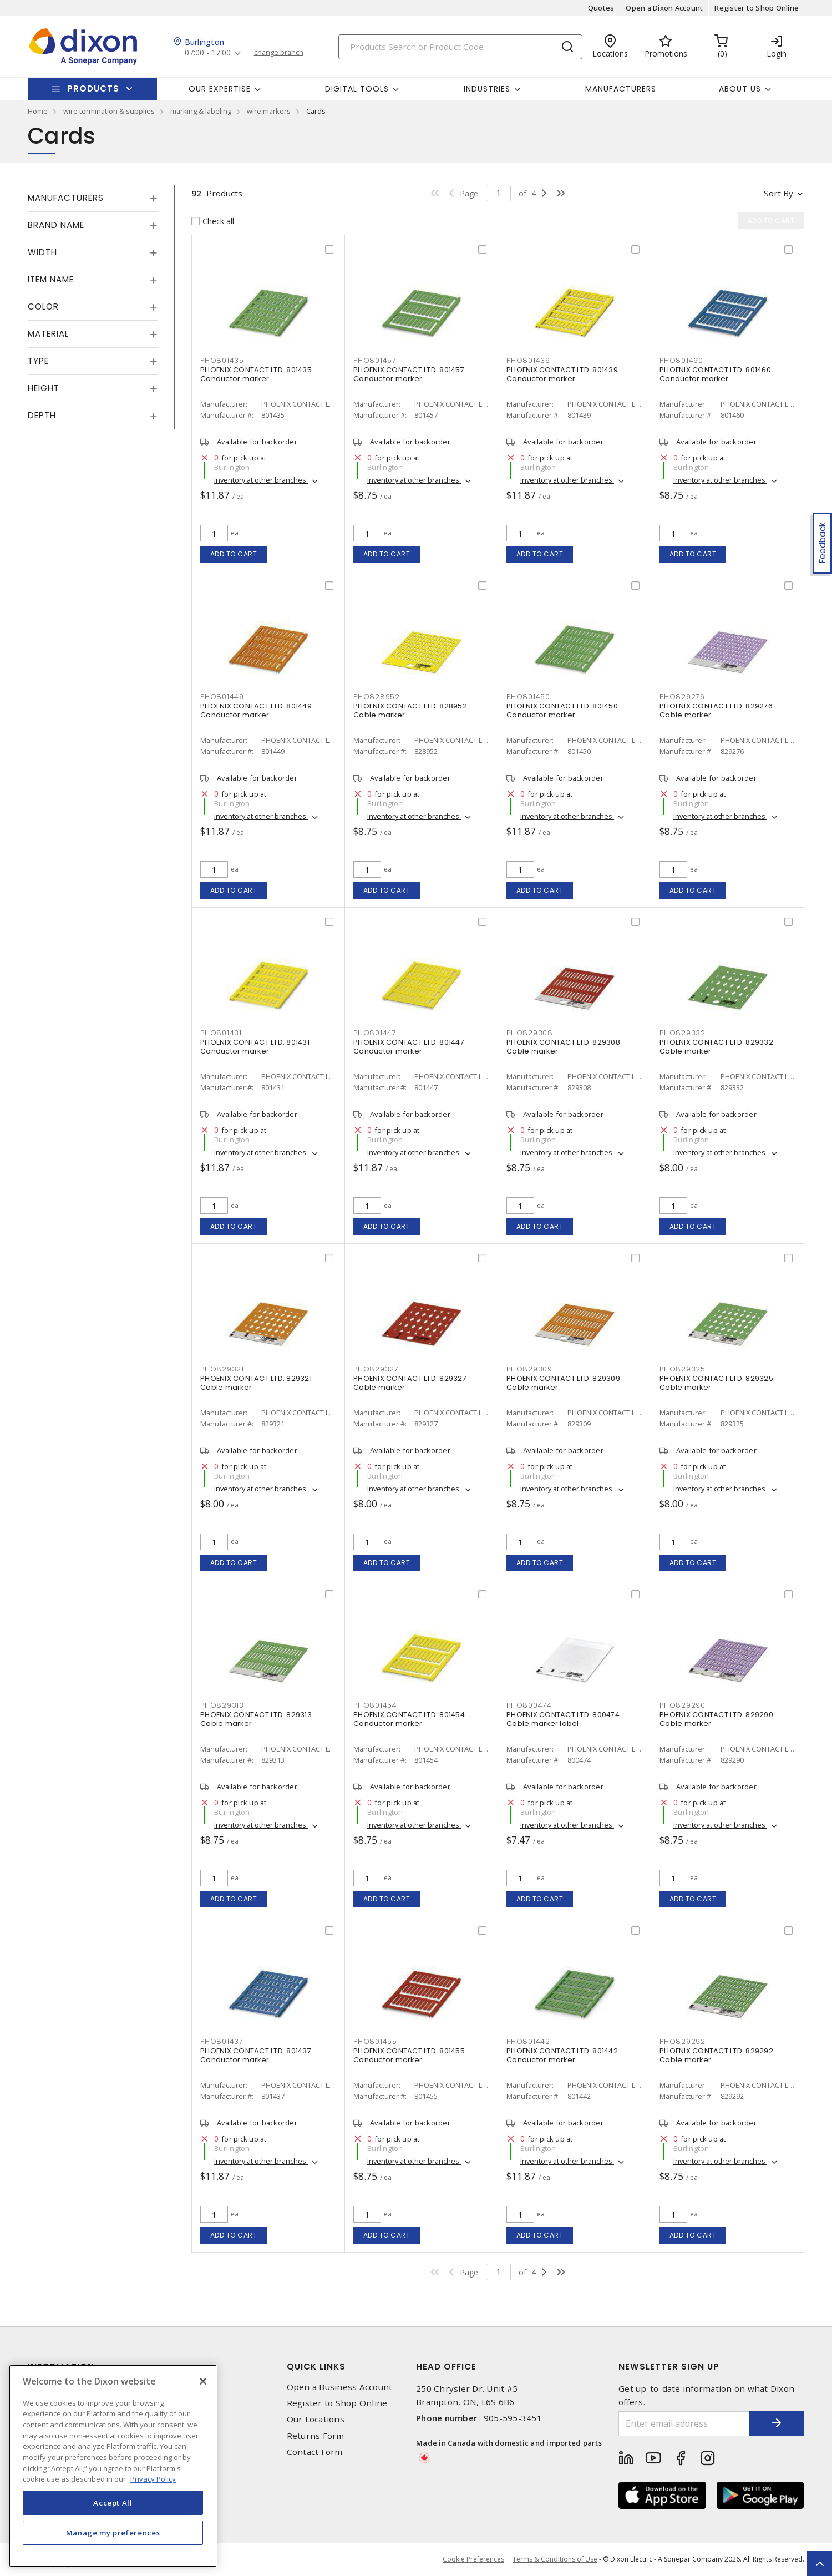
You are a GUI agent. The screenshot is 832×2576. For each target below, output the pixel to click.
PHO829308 (529, 1033)
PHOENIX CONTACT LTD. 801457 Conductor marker (408, 374)
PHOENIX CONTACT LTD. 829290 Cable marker (716, 1719)
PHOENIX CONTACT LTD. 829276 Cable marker (716, 710)
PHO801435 (222, 360)
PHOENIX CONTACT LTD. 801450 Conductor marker (562, 710)
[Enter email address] (683, 2423)
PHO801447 (375, 1033)
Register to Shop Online (756, 8)
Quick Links (316, 2366)
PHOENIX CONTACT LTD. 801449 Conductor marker (256, 710)
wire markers (269, 111)
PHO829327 (376, 1369)
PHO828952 (376, 696)
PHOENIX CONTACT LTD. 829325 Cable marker (716, 1383)
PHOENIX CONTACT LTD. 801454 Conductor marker (409, 1719)
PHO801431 (221, 1033)
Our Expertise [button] (220, 88)
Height (43, 388)
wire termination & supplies (109, 111)
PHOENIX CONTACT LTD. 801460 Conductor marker (715, 374)
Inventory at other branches (261, 480)
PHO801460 (681, 360)
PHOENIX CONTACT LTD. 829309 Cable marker (563, 1383)
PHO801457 (375, 360)
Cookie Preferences (473, 2559)
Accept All (113, 2503)
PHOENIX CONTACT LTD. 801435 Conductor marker (256, 374)
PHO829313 (222, 1705)
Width (42, 252)
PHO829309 (529, 1369)
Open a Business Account (340, 2387)
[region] (113, 2466)
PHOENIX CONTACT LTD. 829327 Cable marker (409, 1383)
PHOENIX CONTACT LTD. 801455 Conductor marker (409, 2055)
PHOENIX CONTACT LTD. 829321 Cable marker (256, 1383)
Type (38, 361)
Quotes (601, 8)
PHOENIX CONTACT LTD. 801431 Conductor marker (255, 1047)
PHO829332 (682, 1033)
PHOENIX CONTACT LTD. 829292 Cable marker (716, 2055)
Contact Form (315, 2452)
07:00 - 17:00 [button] (208, 53)
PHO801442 (528, 2041)
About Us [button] (740, 88)
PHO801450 (528, 696)
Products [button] (93, 88)
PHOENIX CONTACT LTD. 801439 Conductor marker (562, 374)
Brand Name (56, 225)
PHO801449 (222, 696)
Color (43, 306)
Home (38, 111)
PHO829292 (682, 2041)
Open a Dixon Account (664, 8)
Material (48, 334)
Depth (42, 415)
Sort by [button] (778, 193)
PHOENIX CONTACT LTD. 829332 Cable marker (716, 1047)
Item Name (51, 279)
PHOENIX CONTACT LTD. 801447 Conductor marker (408, 1047)
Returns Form (315, 2436)
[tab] (93, 198)
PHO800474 (529, 1705)
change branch (278, 52)
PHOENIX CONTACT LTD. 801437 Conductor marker (255, 2055)
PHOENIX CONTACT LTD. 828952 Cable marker (410, 710)
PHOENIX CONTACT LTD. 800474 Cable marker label (563, 1719)
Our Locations (315, 2419)
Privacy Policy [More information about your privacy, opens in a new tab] (153, 2479)
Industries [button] (487, 88)
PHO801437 (221, 2041)
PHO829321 (222, 1369)
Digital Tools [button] (357, 88)
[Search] (460, 46)
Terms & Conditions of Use (555, 2559)
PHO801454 (375, 1705)
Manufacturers (620, 88)
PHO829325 (682, 1369)
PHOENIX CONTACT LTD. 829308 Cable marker (563, 1047)
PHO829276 (682, 696)
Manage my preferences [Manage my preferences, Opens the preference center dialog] (113, 2533)
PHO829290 (682, 1705)
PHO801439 (528, 360)
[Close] (203, 2381)
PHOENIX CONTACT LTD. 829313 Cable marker (256, 1719)
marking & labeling (200, 111)
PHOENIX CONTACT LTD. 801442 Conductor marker (562, 2055)
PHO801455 (375, 2041)
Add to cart (233, 554)
